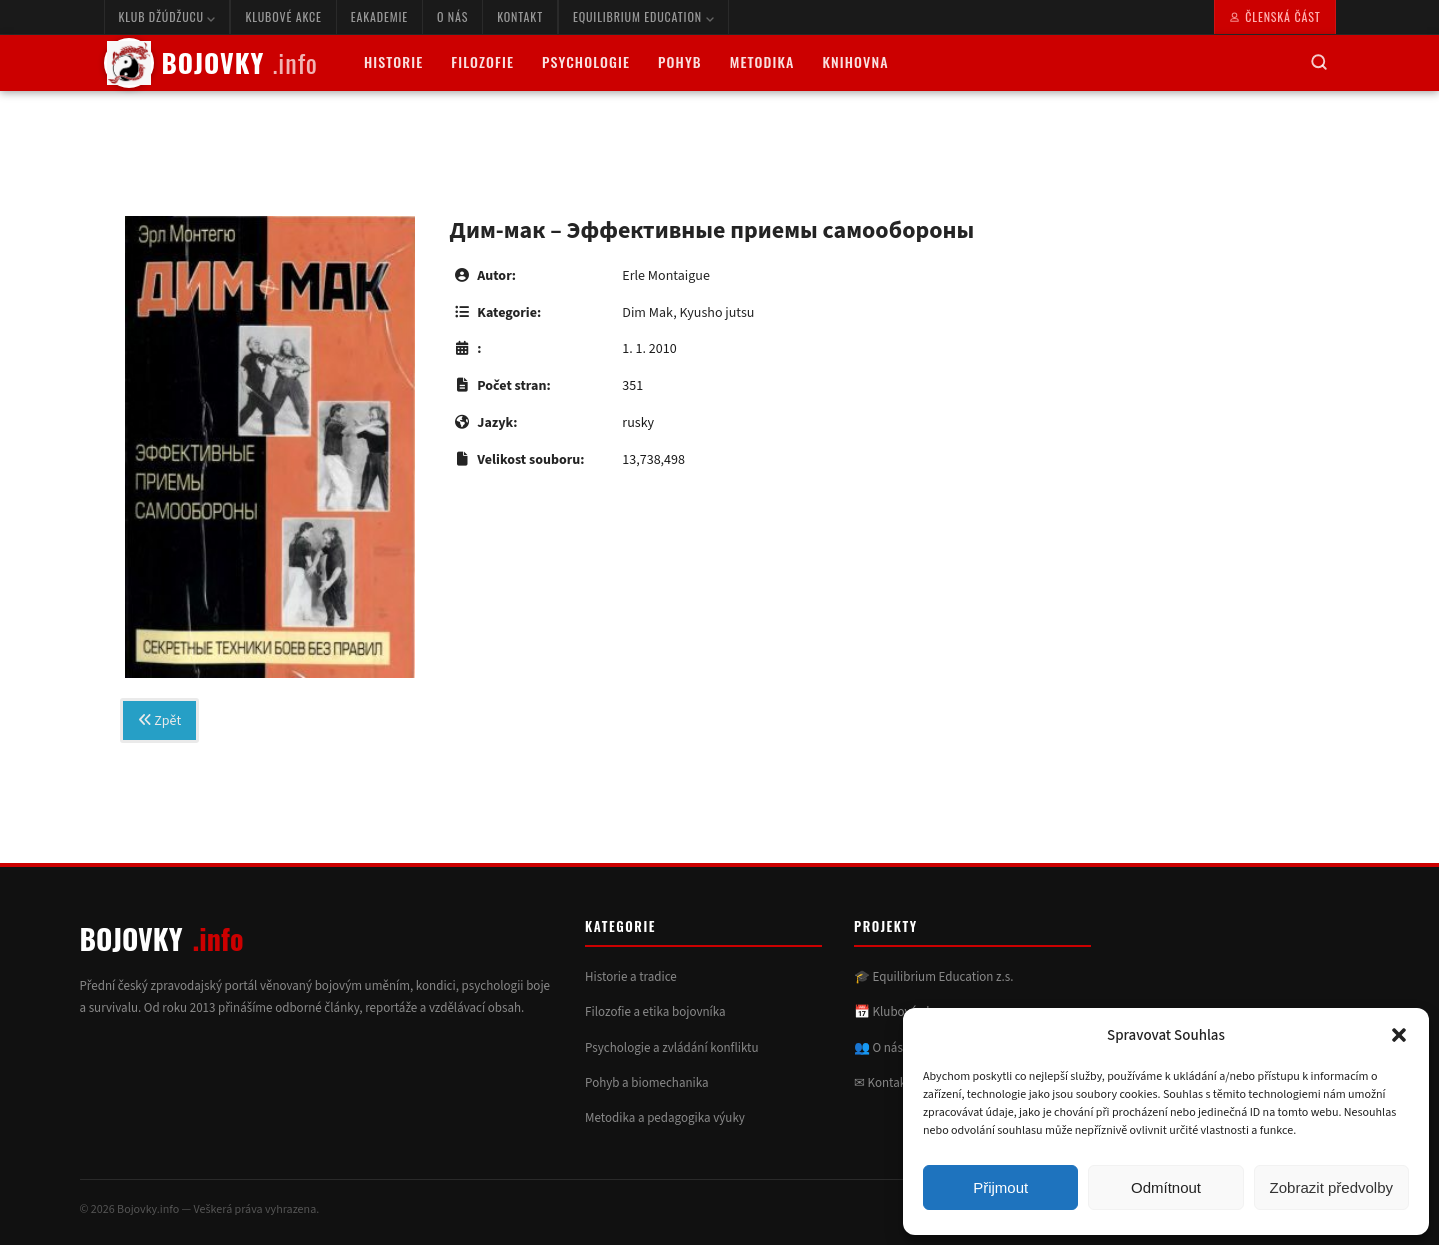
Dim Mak (647, 313)
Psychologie (586, 61)
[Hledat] (1319, 63)
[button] (1399, 1035)
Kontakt (520, 16)
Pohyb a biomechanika (647, 1083)
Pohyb (680, 61)
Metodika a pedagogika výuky (665, 1118)
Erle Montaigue (666, 276)
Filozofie (482, 61)
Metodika (762, 61)
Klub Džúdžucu (167, 16)
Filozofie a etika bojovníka (655, 1012)
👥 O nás (878, 1048)
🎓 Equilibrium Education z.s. (934, 977)
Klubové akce (283, 16)
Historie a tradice (631, 977)
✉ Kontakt (882, 1083)
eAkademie (379, 16)
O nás (452, 16)
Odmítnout (1166, 1187)
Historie (393, 61)
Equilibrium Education (643, 16)
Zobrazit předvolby (1331, 1187)
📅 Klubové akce (899, 1012)
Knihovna (856, 61)
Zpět (160, 721)
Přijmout (1000, 1187)
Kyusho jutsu (716, 313)
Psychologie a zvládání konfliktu (671, 1048)
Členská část (1274, 16)
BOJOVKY (211, 63)
